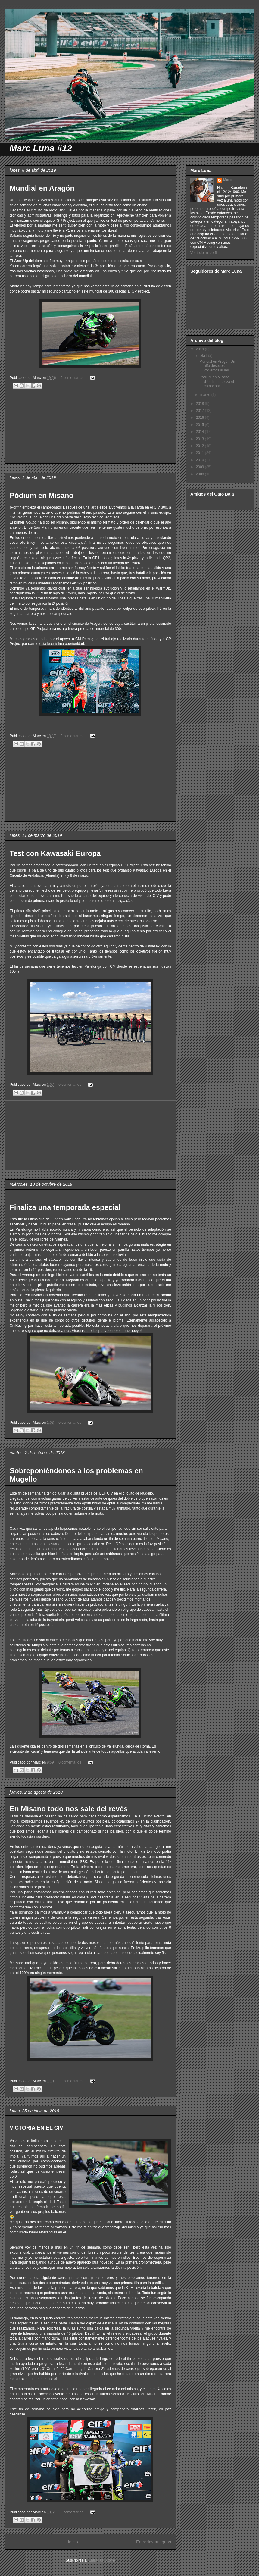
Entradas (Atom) (102, 2560)
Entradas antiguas (153, 2542)
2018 (200, 404)
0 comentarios (72, 378)
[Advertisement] (90, 429)
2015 (200, 425)
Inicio (73, 2542)
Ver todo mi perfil (203, 253)
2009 (200, 467)
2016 (200, 417)
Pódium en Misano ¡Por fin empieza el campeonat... (216, 381)
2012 (200, 446)
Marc (227, 180)
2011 (200, 453)
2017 (200, 410)
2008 (200, 474)
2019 (200, 349)
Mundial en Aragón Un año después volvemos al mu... (217, 365)
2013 (200, 439)
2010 (200, 460)
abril (204, 355)
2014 (200, 432)
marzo (205, 395)
